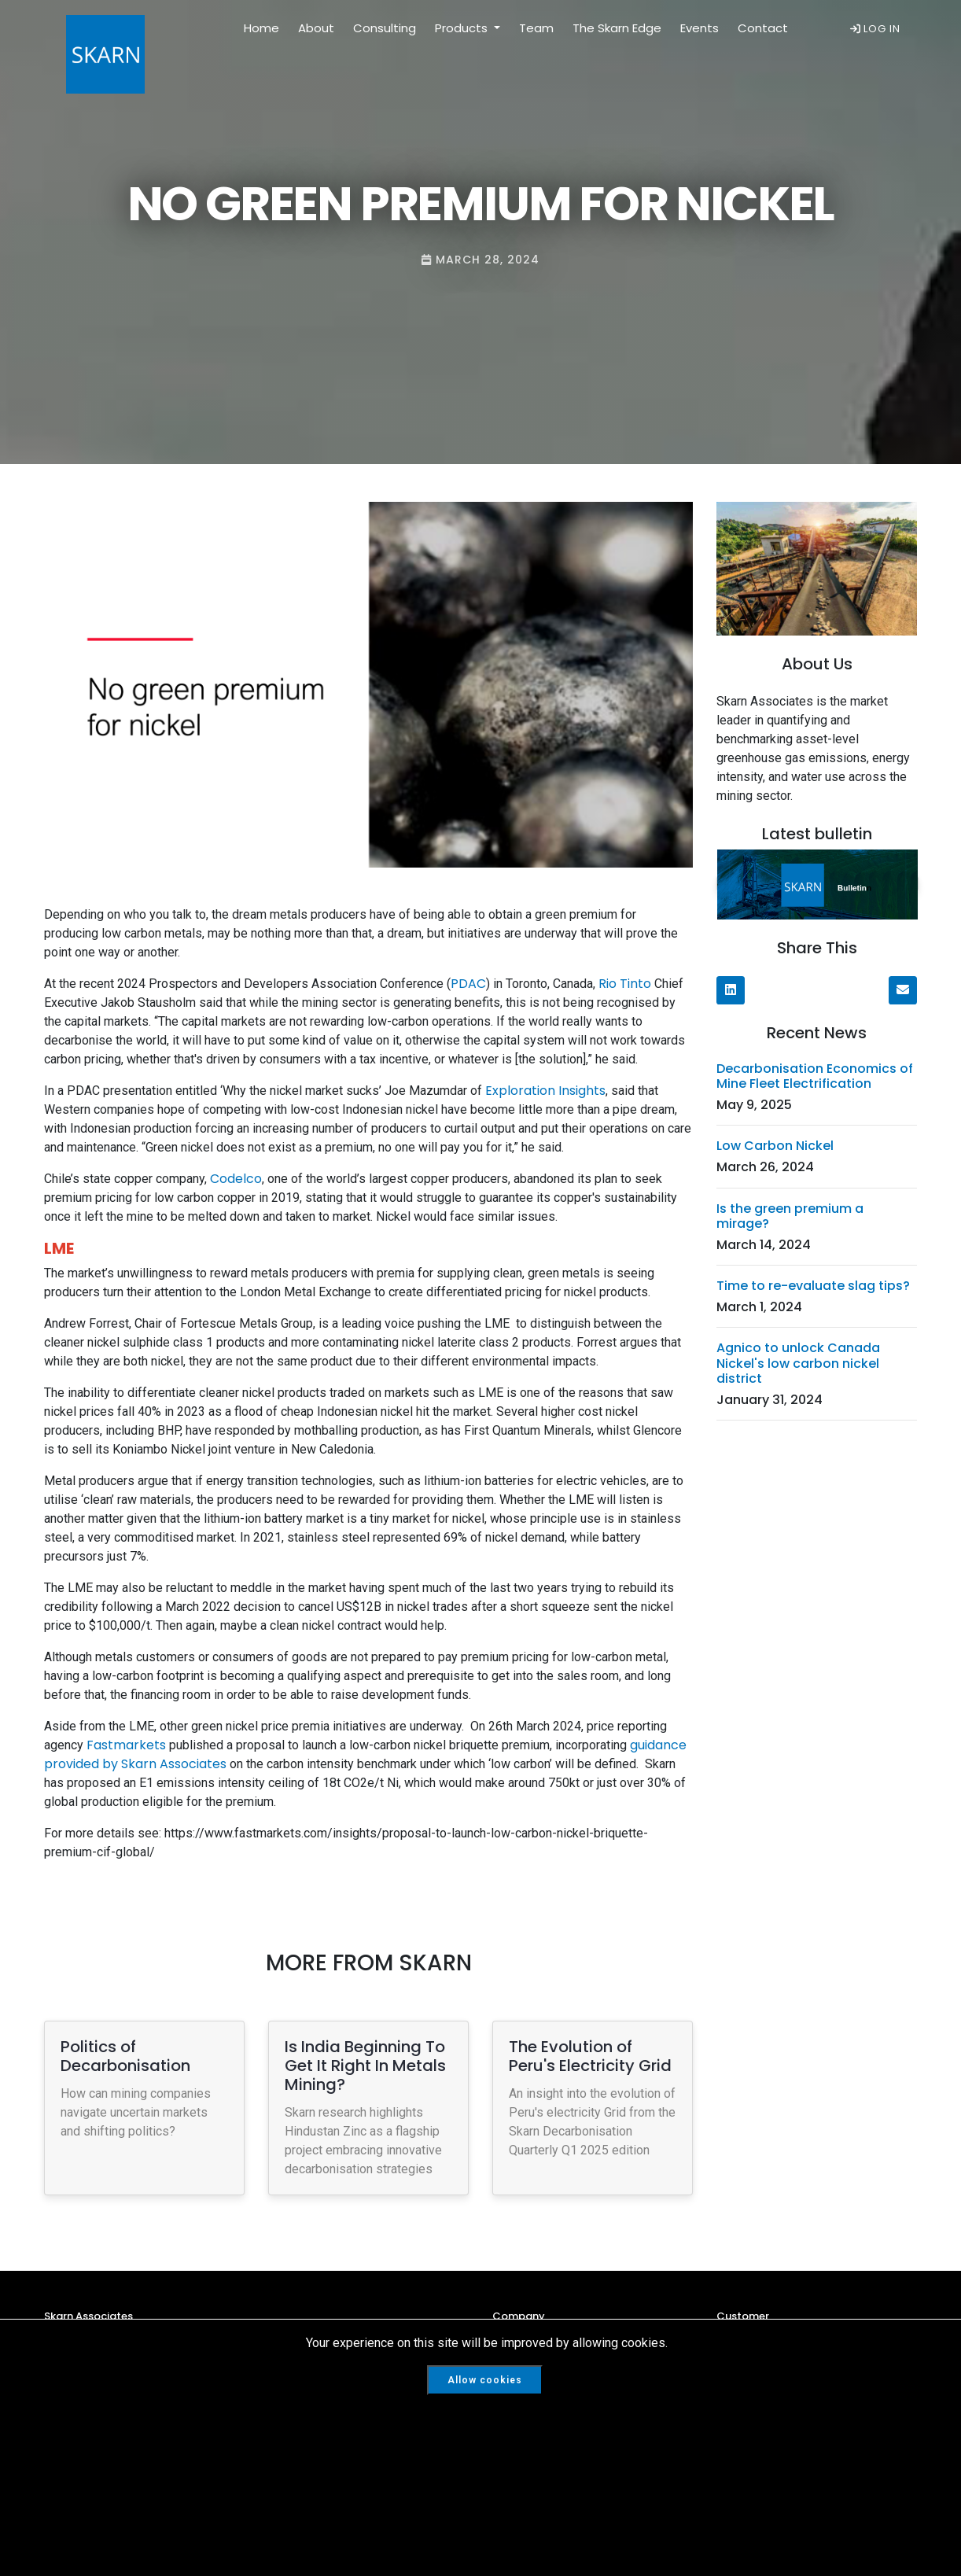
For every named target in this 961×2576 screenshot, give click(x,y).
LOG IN (875, 28)
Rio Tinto (624, 984)
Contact (763, 28)
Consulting (384, 28)
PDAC (468, 984)
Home (261, 28)
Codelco (236, 1179)
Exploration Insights (545, 1091)
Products (463, 28)
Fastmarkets (124, 1745)
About (316, 28)
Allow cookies (484, 2380)
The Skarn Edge (617, 28)
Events (699, 28)
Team (536, 28)
